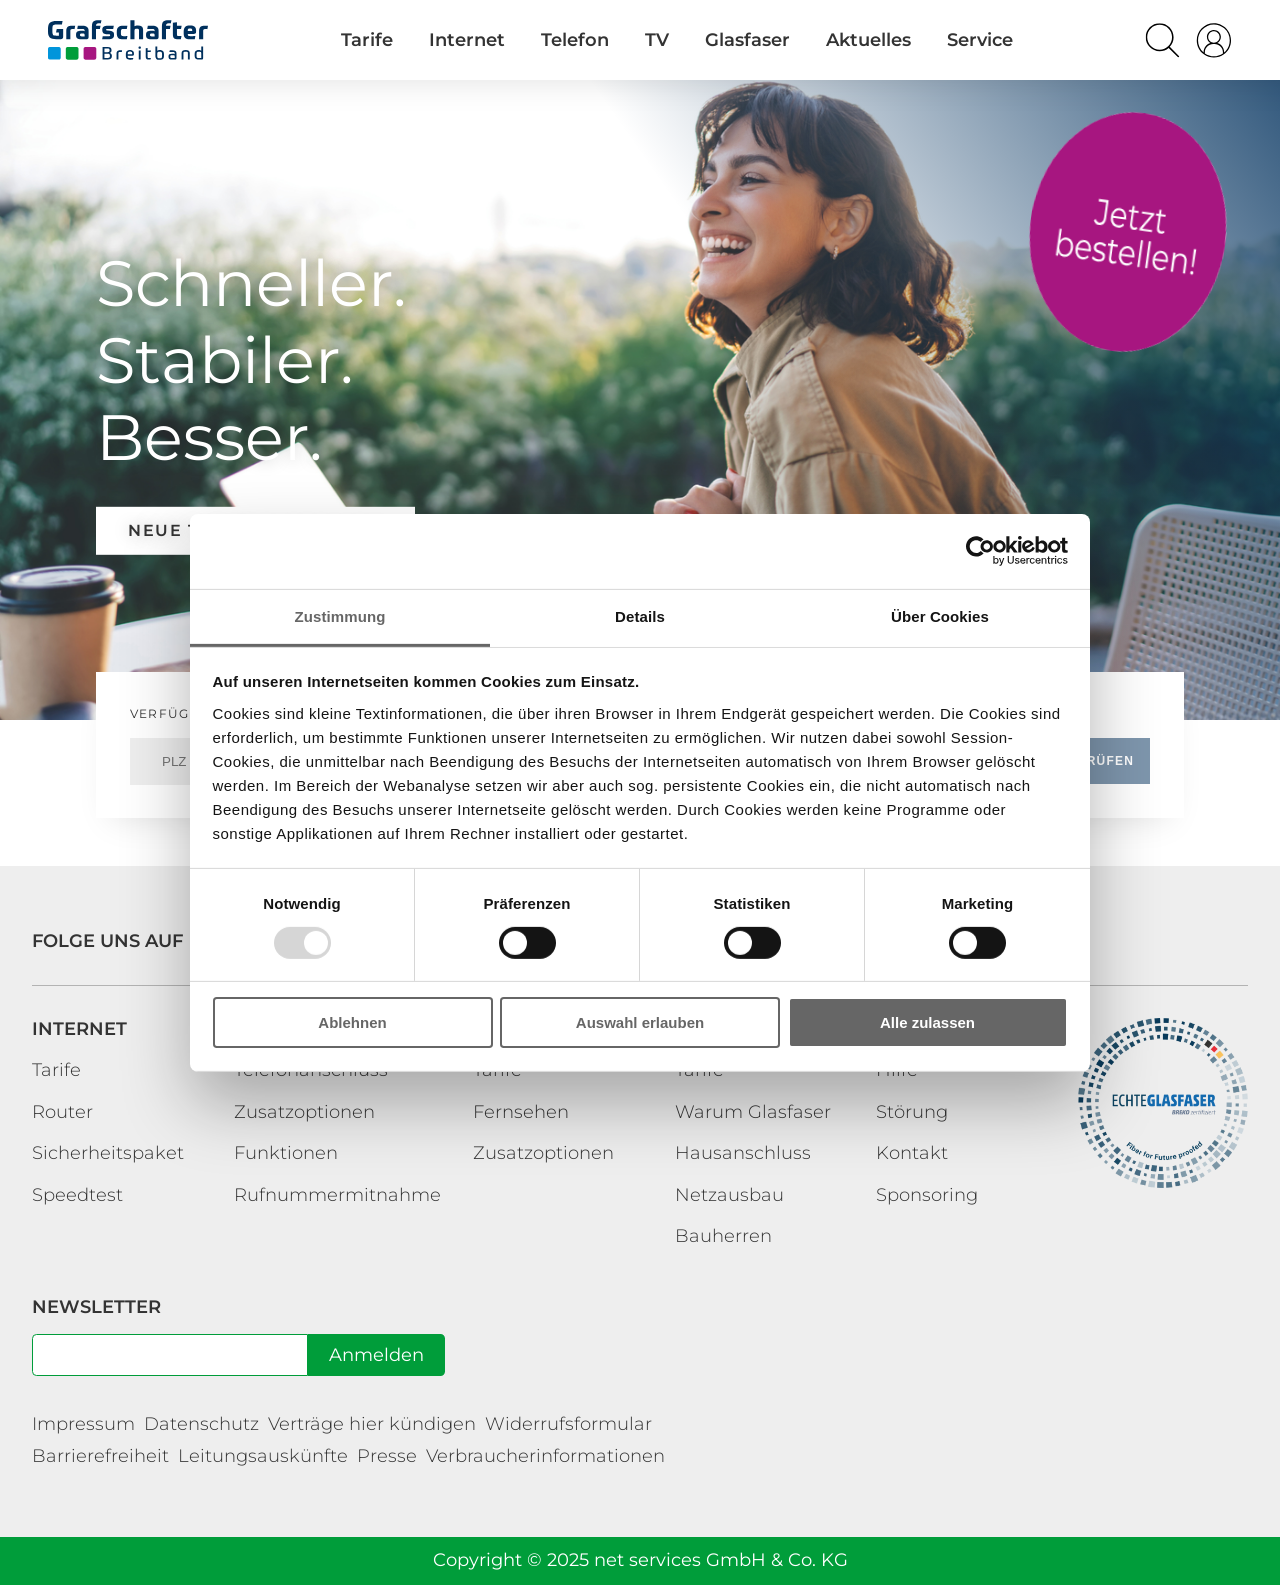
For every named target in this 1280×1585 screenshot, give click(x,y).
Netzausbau (729, 1195)
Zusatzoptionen (304, 1112)
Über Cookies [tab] (940, 615)
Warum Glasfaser (753, 1112)
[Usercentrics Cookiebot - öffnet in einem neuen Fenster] (980, 551)
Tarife (1128, 231)
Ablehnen (352, 1022)
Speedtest (77, 1195)
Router (62, 1112)
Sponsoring (927, 1195)
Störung (912, 1112)
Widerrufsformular (568, 1424)
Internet (79, 1029)
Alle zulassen (927, 1022)
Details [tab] (640, 615)
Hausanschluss (743, 1153)
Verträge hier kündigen (372, 1424)
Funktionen (286, 1153)
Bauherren (723, 1236)
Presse (387, 1456)
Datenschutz (201, 1424)
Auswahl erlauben (640, 1022)
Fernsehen (521, 1112)
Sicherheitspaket (108, 1153)
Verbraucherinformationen (545, 1456)
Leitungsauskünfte (263, 1456)
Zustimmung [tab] (340, 615)
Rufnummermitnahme (337, 1195)
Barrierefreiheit (100, 1456)
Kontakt (912, 1153)
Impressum (83, 1424)
